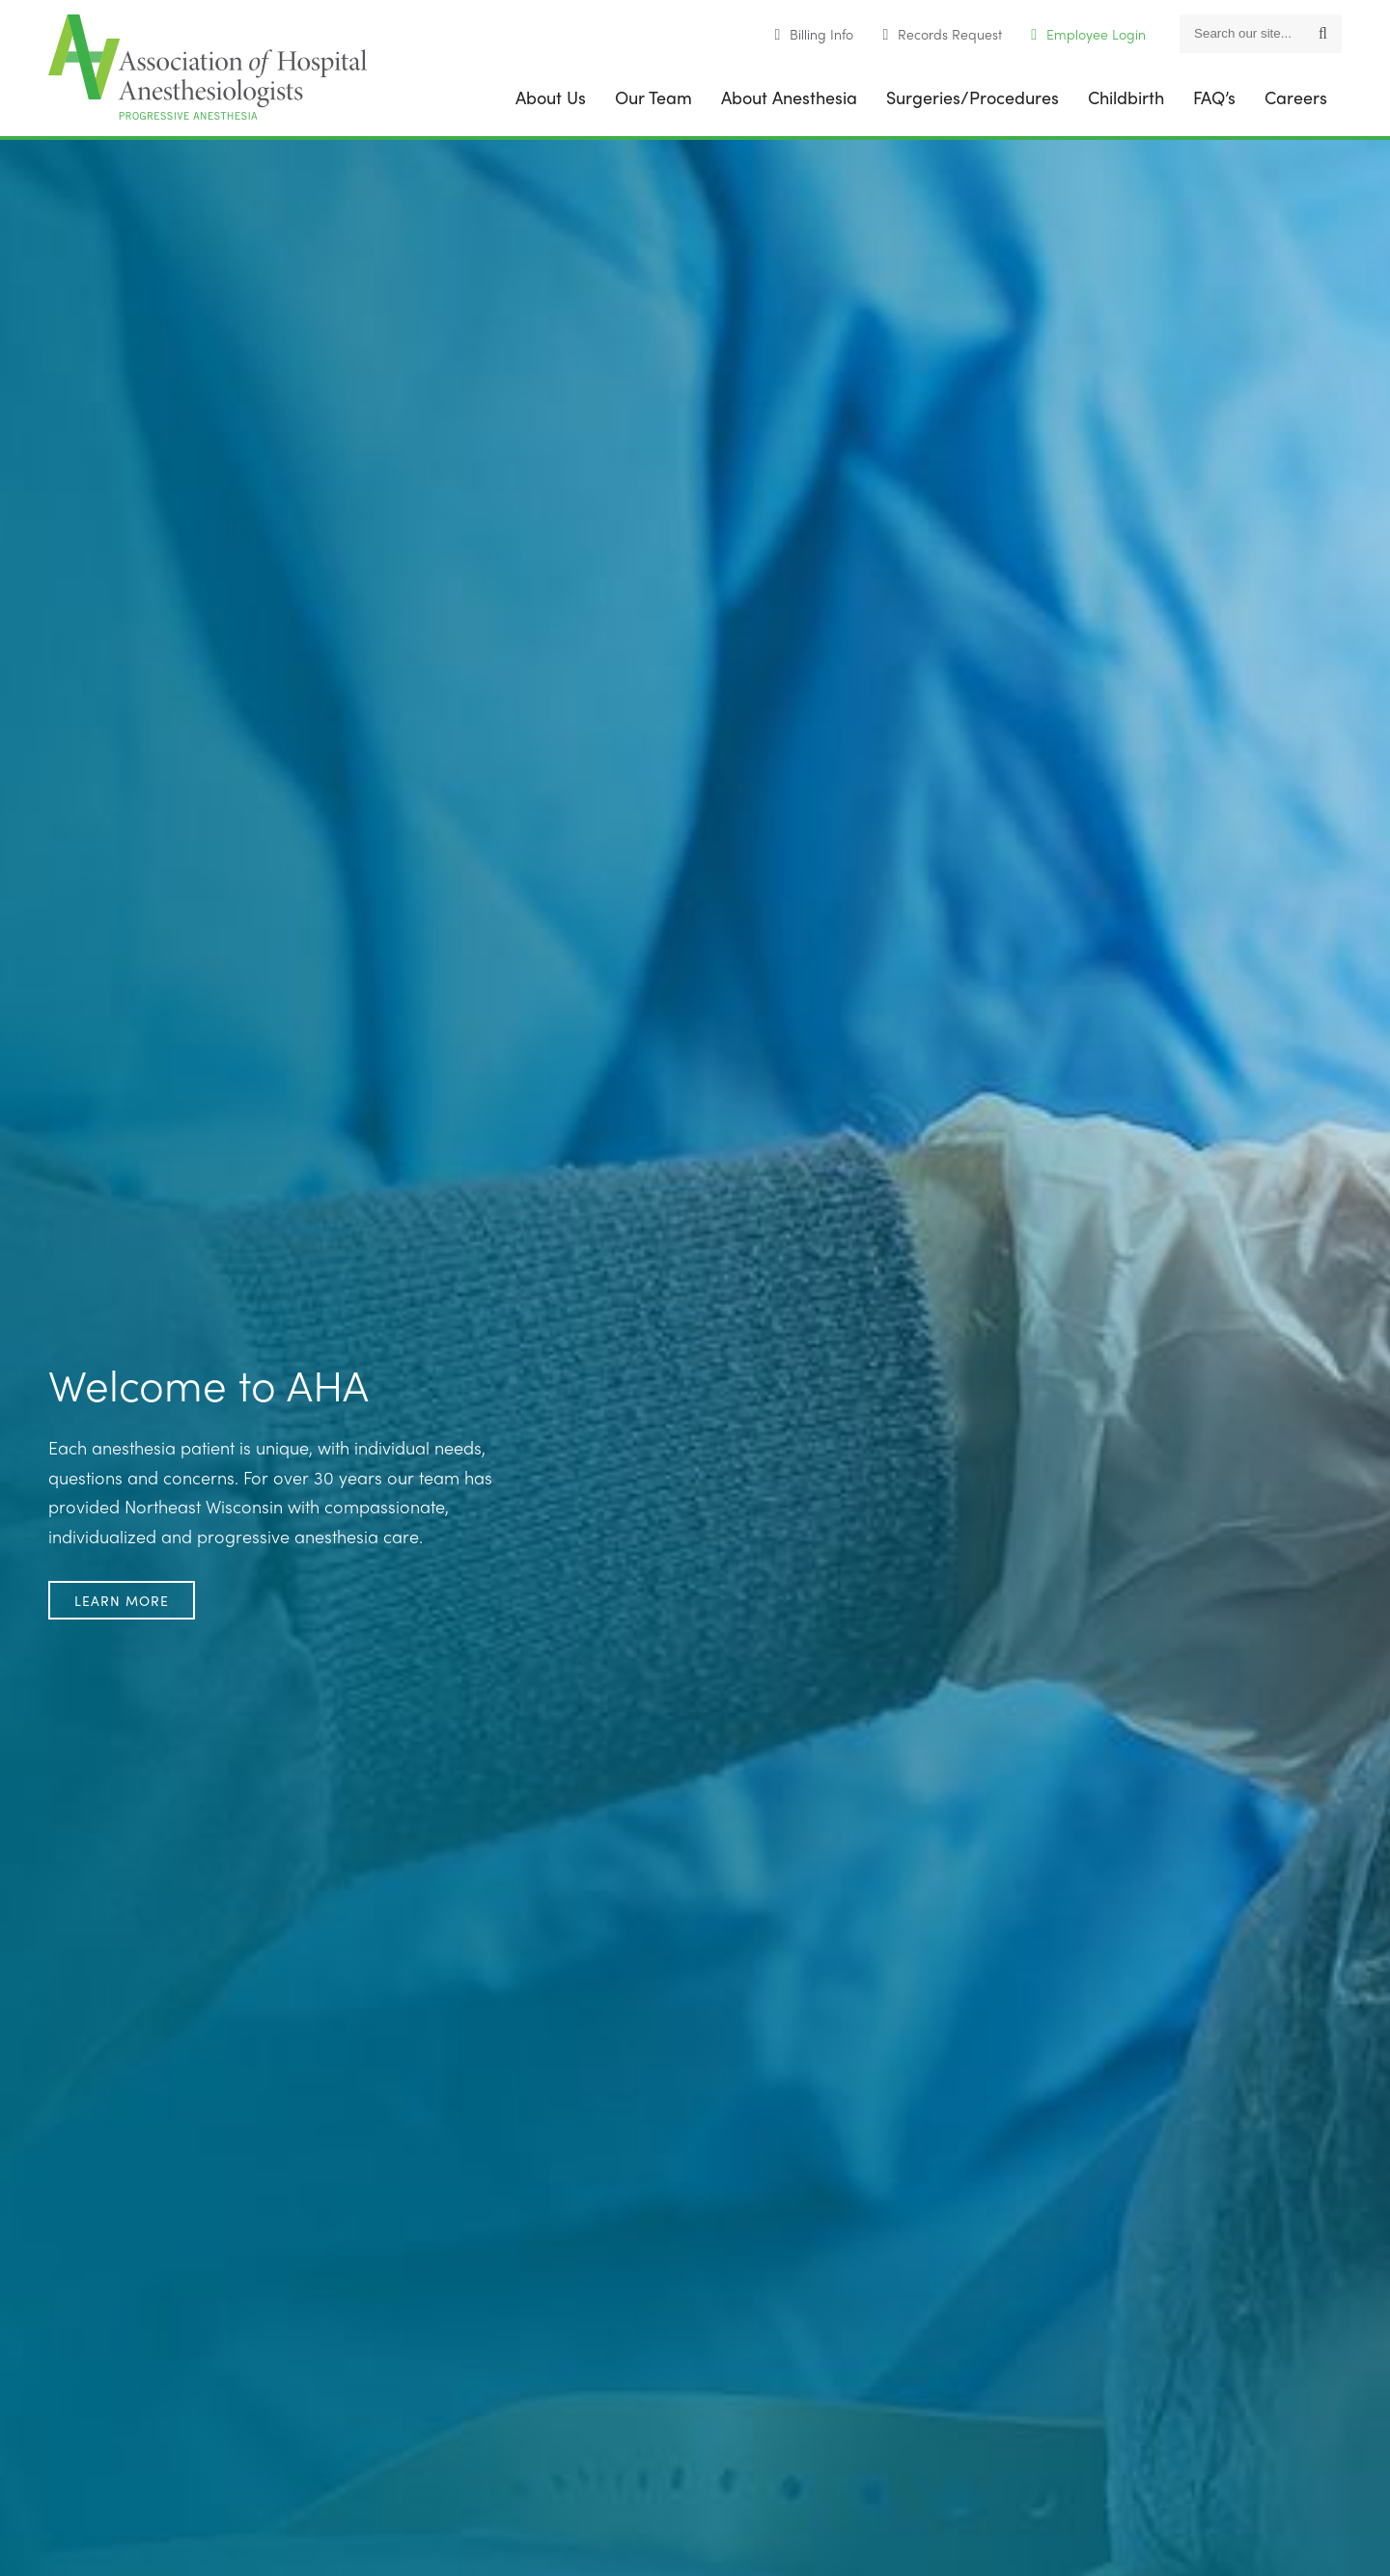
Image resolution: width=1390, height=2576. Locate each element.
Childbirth (1126, 97)
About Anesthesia (789, 97)
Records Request (950, 33)
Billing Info (821, 33)
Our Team (653, 97)
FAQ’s (1214, 97)
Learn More (121, 1600)
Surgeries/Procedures (972, 97)
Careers (1296, 97)
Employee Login (1096, 33)
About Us (550, 97)
